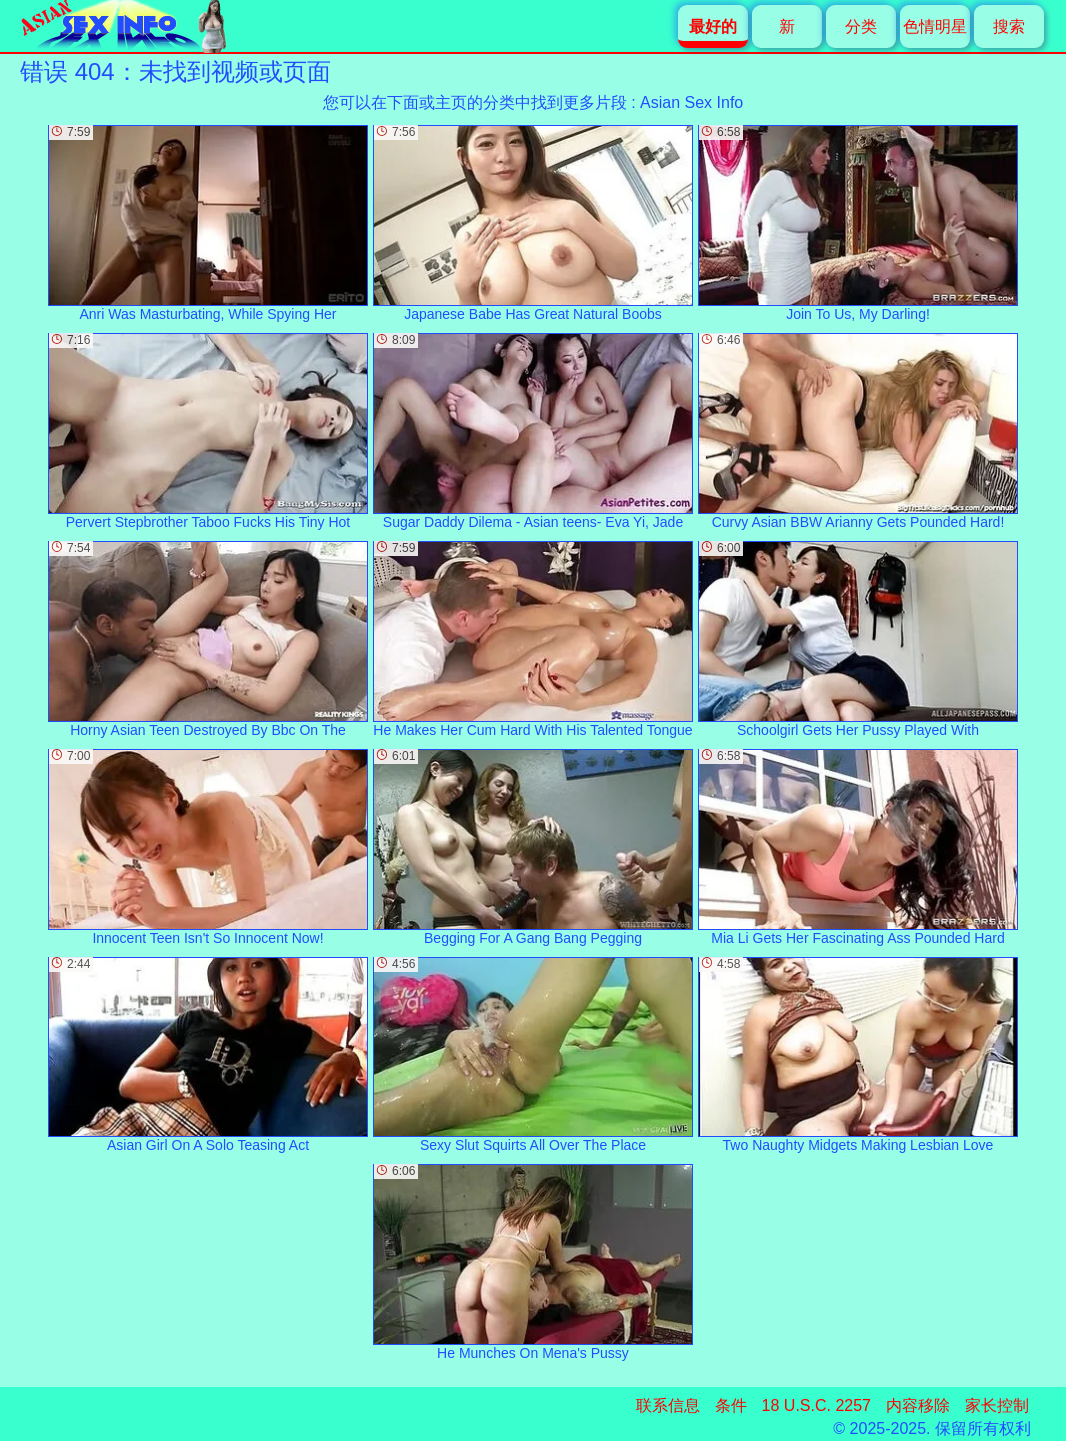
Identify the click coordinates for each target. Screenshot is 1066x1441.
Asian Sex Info (691, 102)
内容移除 (918, 1405)
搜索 (1009, 26)
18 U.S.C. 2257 (816, 1405)
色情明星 (935, 26)
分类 (861, 26)
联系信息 (668, 1405)
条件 (731, 1405)
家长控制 (997, 1405)
